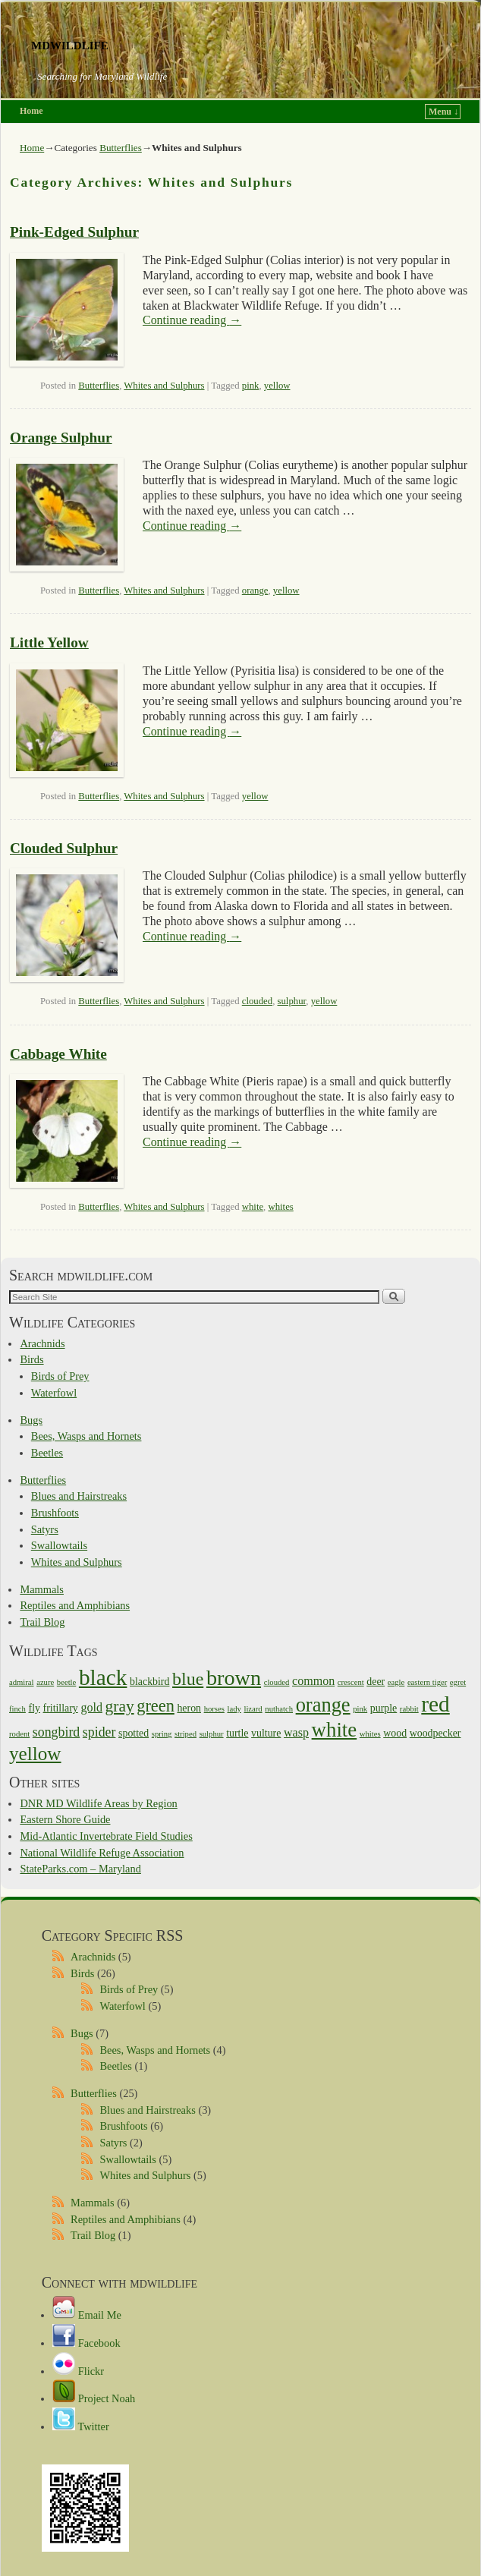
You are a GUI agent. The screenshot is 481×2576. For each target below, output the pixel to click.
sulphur (292, 1001)
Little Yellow (49, 642)
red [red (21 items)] (435, 1704)
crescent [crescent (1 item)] (351, 1682)
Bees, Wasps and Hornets (86, 1436)
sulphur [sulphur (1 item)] (212, 1734)
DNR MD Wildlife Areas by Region (98, 1803)
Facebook (86, 2343)
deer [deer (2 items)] (375, 1681)
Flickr (78, 2371)
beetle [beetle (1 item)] (66, 1682)
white (252, 1206)
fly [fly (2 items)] (34, 1708)
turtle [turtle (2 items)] (237, 1733)
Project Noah (93, 2398)
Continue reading (192, 319)
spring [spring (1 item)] (162, 1734)
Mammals (42, 1589)
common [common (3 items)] (313, 1680)
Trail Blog (42, 1622)
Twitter (80, 2426)
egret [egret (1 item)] (458, 1682)
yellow (277, 385)
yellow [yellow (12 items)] (35, 1753)
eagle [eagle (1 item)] (396, 1682)
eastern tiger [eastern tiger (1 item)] (427, 1682)
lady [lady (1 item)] (233, 1709)
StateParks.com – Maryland (80, 1869)
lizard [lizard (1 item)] (253, 1709)
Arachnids (42, 1343)
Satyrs (44, 1529)
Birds (31, 1359)
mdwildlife (69, 44)
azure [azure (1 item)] (45, 1682)
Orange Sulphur (61, 438)
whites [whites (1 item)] (370, 1734)
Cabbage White (58, 1054)
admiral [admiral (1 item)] (21, 1682)
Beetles (47, 1453)
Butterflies (120, 147)
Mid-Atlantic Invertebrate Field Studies (106, 1836)
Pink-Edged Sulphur (74, 232)
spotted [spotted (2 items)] (133, 1733)
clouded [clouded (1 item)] (277, 1682)
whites (280, 1206)
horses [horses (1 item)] (214, 1709)
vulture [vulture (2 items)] (266, 1733)
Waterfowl (54, 1393)
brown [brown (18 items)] (233, 1678)
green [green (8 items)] (155, 1705)
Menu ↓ (443, 111)
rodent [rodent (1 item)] (19, 1734)
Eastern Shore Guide (65, 1819)
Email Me (86, 2315)
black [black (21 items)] (103, 1677)
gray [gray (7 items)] (119, 1706)
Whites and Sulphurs (164, 385)
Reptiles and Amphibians (75, 1605)
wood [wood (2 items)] (395, 1733)
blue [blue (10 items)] (187, 1679)
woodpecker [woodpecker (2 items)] (435, 1733)
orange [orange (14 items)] (323, 1704)
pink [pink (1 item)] (360, 1709)
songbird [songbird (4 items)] (56, 1732)
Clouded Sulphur (64, 848)
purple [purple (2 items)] (383, 1708)
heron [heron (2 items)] (189, 1708)
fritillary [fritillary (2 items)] (60, 1708)
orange (255, 590)
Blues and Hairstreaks (79, 1496)
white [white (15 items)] (334, 1729)
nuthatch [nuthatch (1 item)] (279, 1709)
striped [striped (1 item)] (185, 1734)
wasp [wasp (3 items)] (296, 1732)
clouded (257, 1001)
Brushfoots (55, 1513)
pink (250, 385)
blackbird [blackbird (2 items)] (149, 1681)
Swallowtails (59, 1545)
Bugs (31, 1420)
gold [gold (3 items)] (91, 1707)
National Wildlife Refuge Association (102, 1853)
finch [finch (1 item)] (17, 1709)
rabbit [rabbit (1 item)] (409, 1709)
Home (31, 110)
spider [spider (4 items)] (99, 1732)
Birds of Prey (60, 1376)
